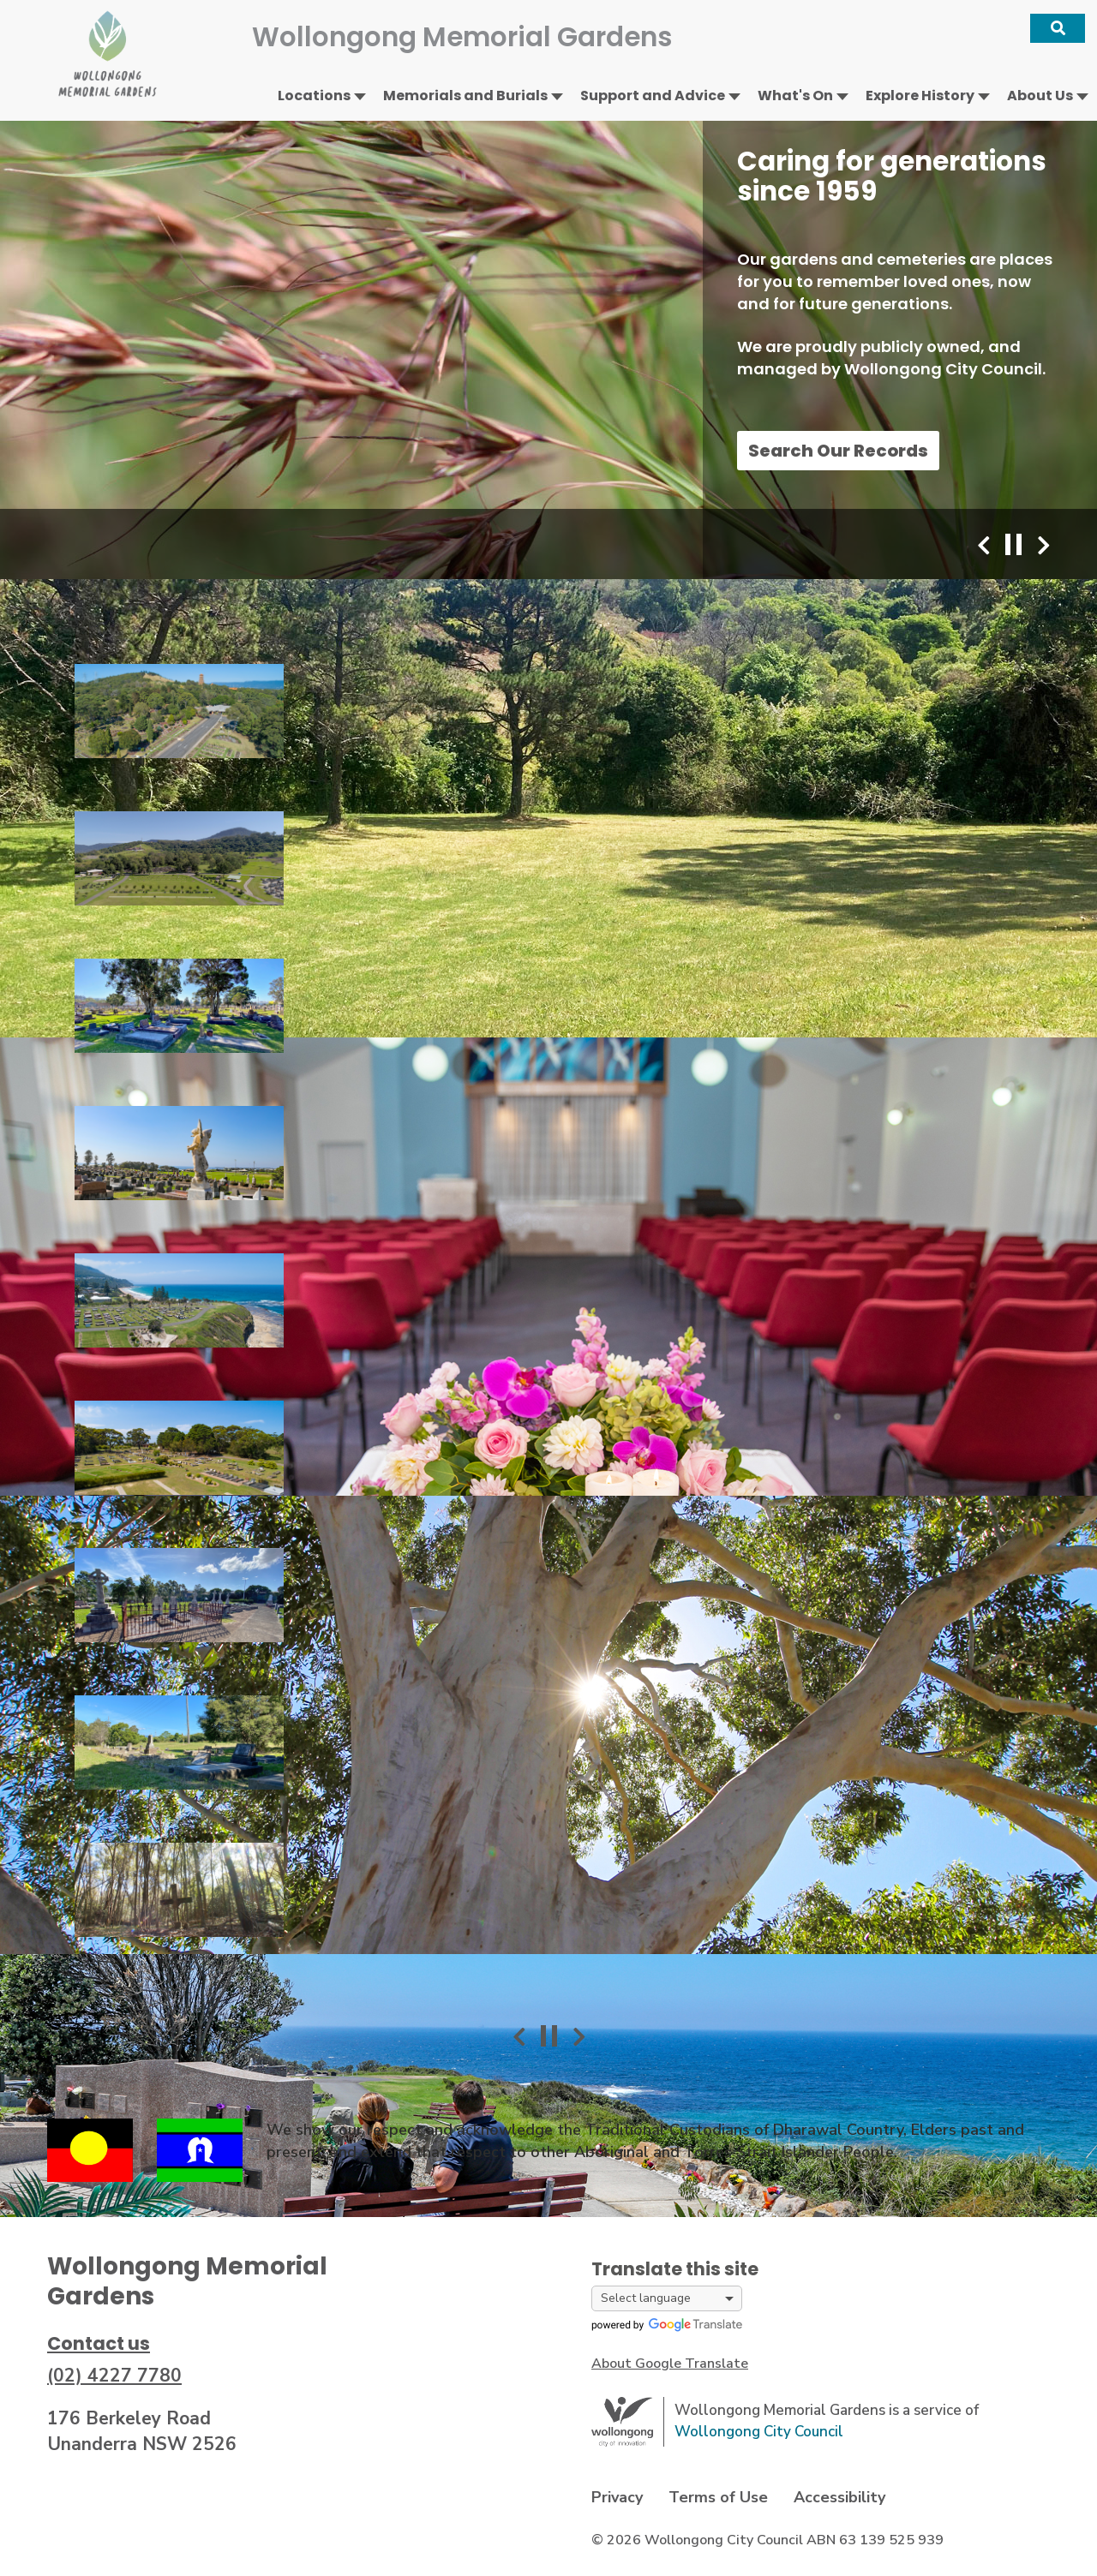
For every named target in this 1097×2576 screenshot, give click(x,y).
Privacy (617, 2497)
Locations (314, 95)
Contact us (98, 2343)
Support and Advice (652, 95)
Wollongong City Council (758, 2432)
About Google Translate (669, 2363)
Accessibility (839, 2497)
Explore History (920, 95)
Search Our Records (838, 451)
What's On (795, 95)
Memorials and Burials (465, 95)
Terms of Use (718, 2497)
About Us (1040, 95)
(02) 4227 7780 (114, 2376)
